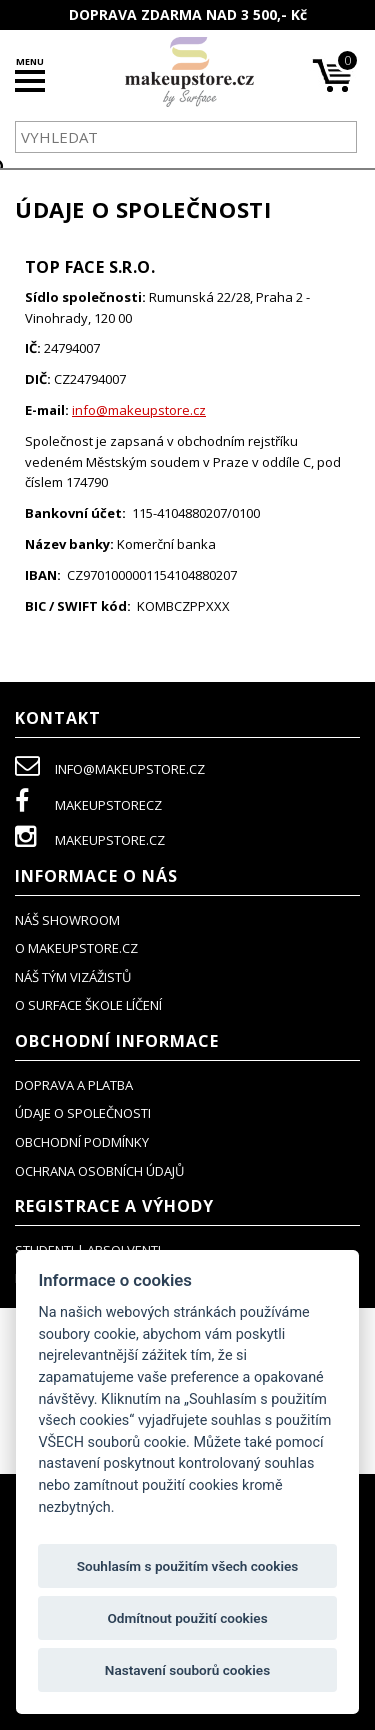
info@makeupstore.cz (139, 410)
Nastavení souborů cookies (187, 1670)
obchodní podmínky (82, 1142)
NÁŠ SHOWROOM (67, 920)
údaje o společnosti (83, 1113)
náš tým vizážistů (73, 977)
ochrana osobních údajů (99, 1171)
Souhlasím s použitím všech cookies (188, 1566)
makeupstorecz (88, 805)
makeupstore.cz (90, 840)
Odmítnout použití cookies (187, 1618)
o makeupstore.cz (76, 948)
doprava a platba (74, 1085)
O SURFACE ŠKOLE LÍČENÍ (88, 1005)
